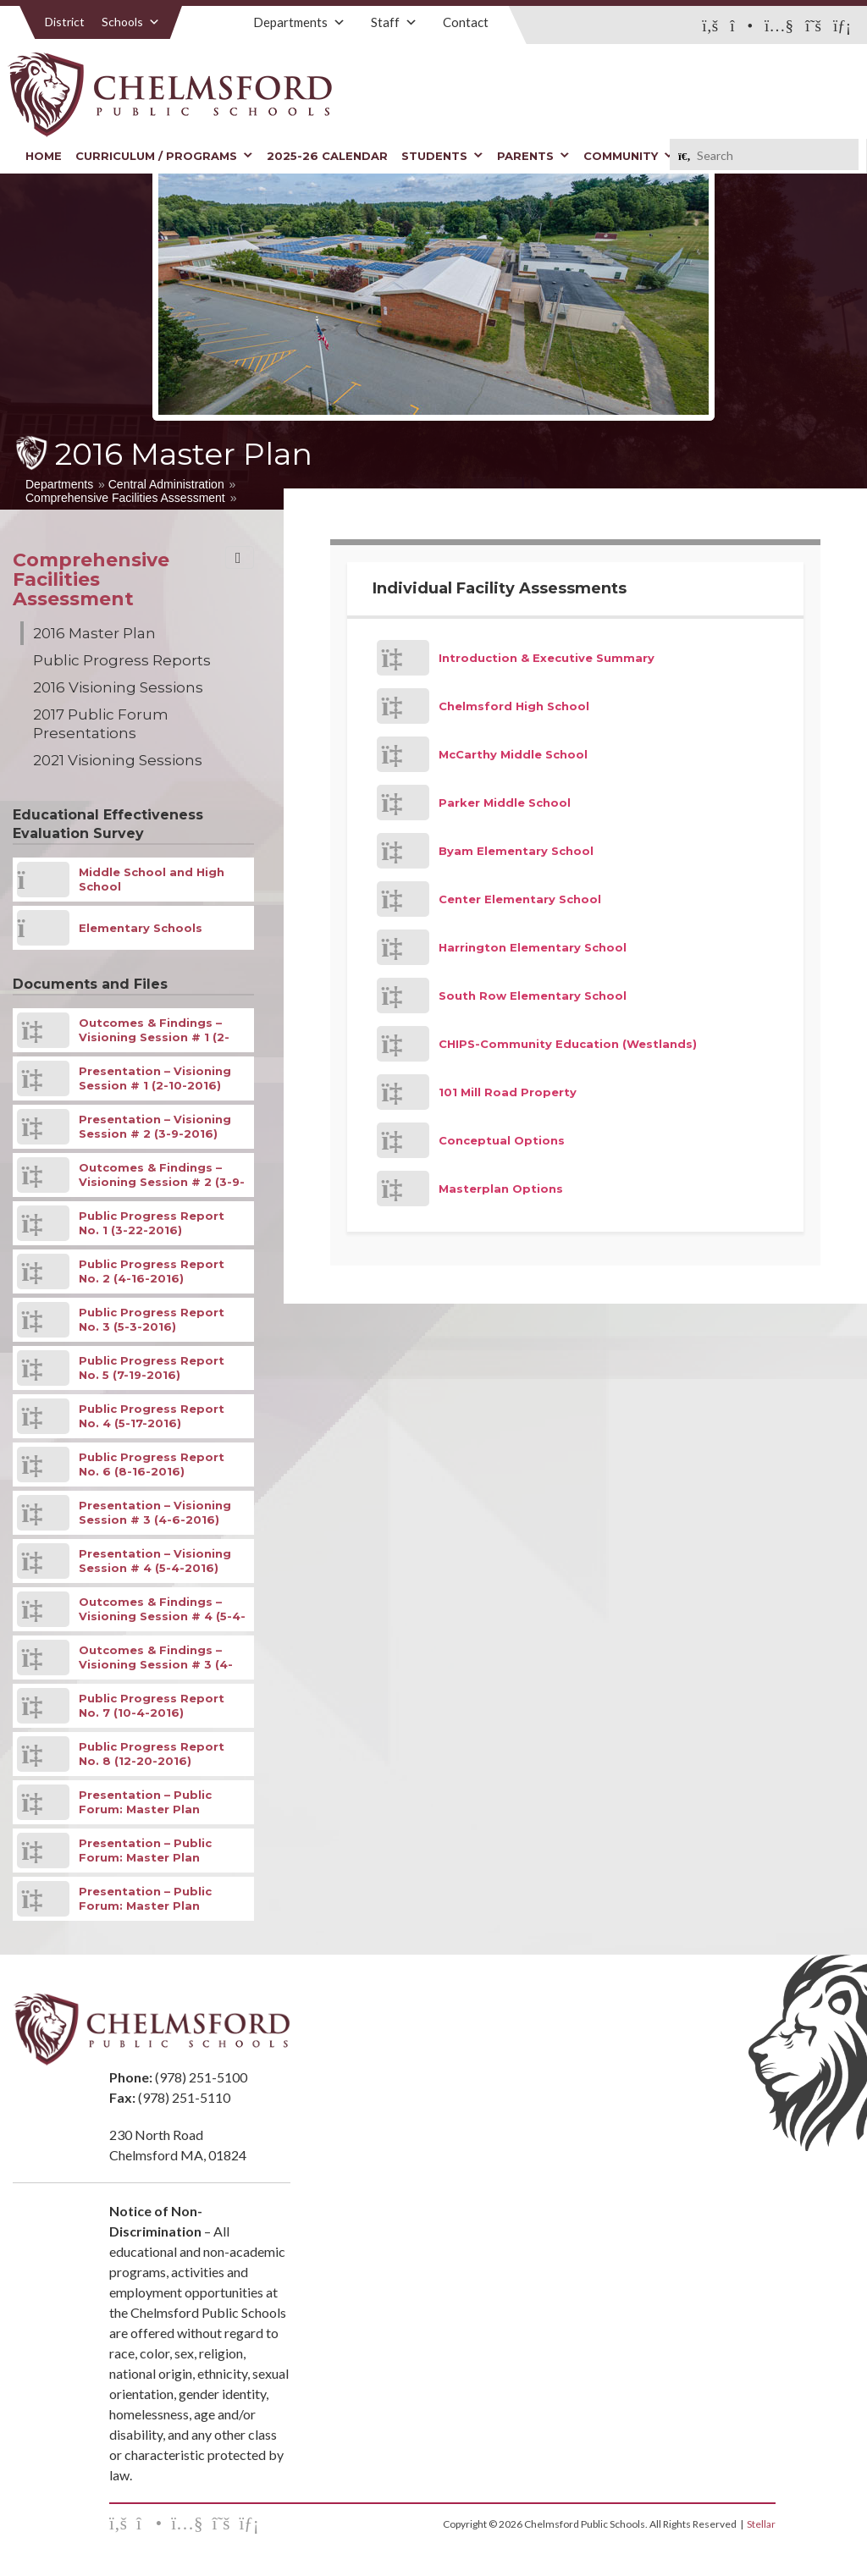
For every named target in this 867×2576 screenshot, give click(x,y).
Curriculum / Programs (164, 156)
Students (442, 156)
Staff (394, 22)
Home (43, 156)
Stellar (761, 2524)
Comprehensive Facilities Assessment (125, 498)
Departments (299, 22)
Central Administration (166, 484)
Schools (131, 21)
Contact (466, 22)
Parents (533, 156)
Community (628, 156)
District (65, 21)
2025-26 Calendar (327, 156)
